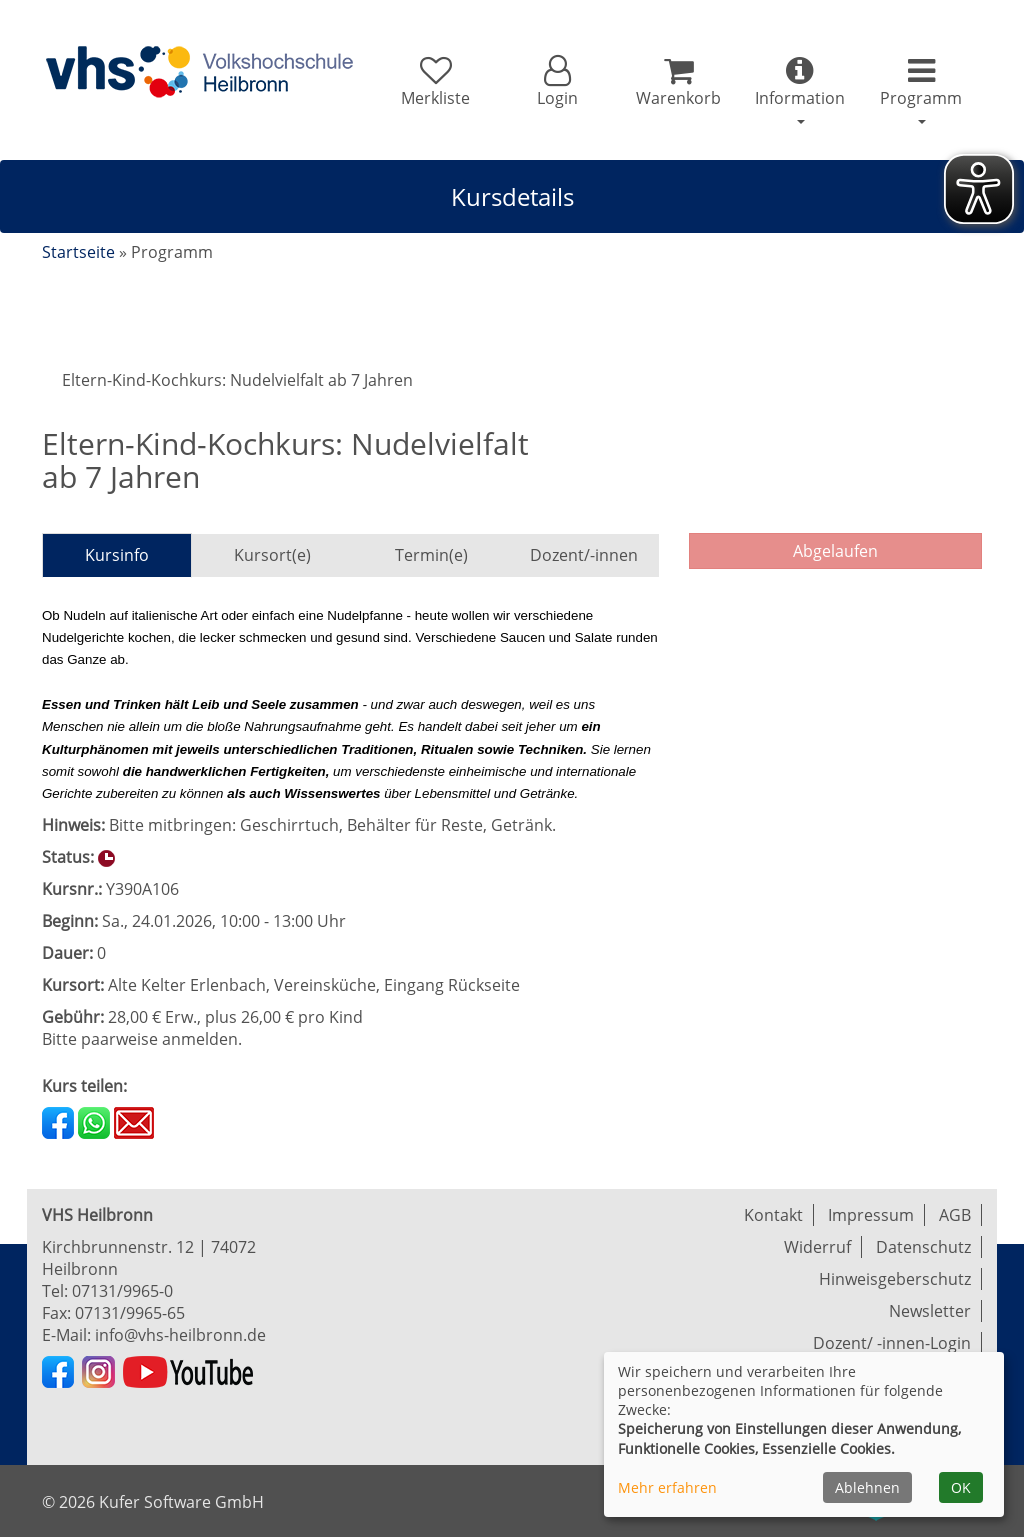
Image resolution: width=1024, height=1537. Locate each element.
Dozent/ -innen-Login (892, 1343)
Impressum (871, 1215)
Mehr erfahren (667, 1487)
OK (961, 1487)
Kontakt (773, 1215)
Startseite (78, 252)
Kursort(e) (272, 555)
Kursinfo (117, 555)
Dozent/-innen (584, 555)
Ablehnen (867, 1487)
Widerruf (817, 1247)
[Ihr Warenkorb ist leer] (678, 82)
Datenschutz (923, 1247)
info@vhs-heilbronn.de (180, 1335)
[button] (556, 82)
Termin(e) (431, 555)
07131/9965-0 (122, 1291)
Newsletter (930, 1311)
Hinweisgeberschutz (895, 1279)
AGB (955, 1215)
